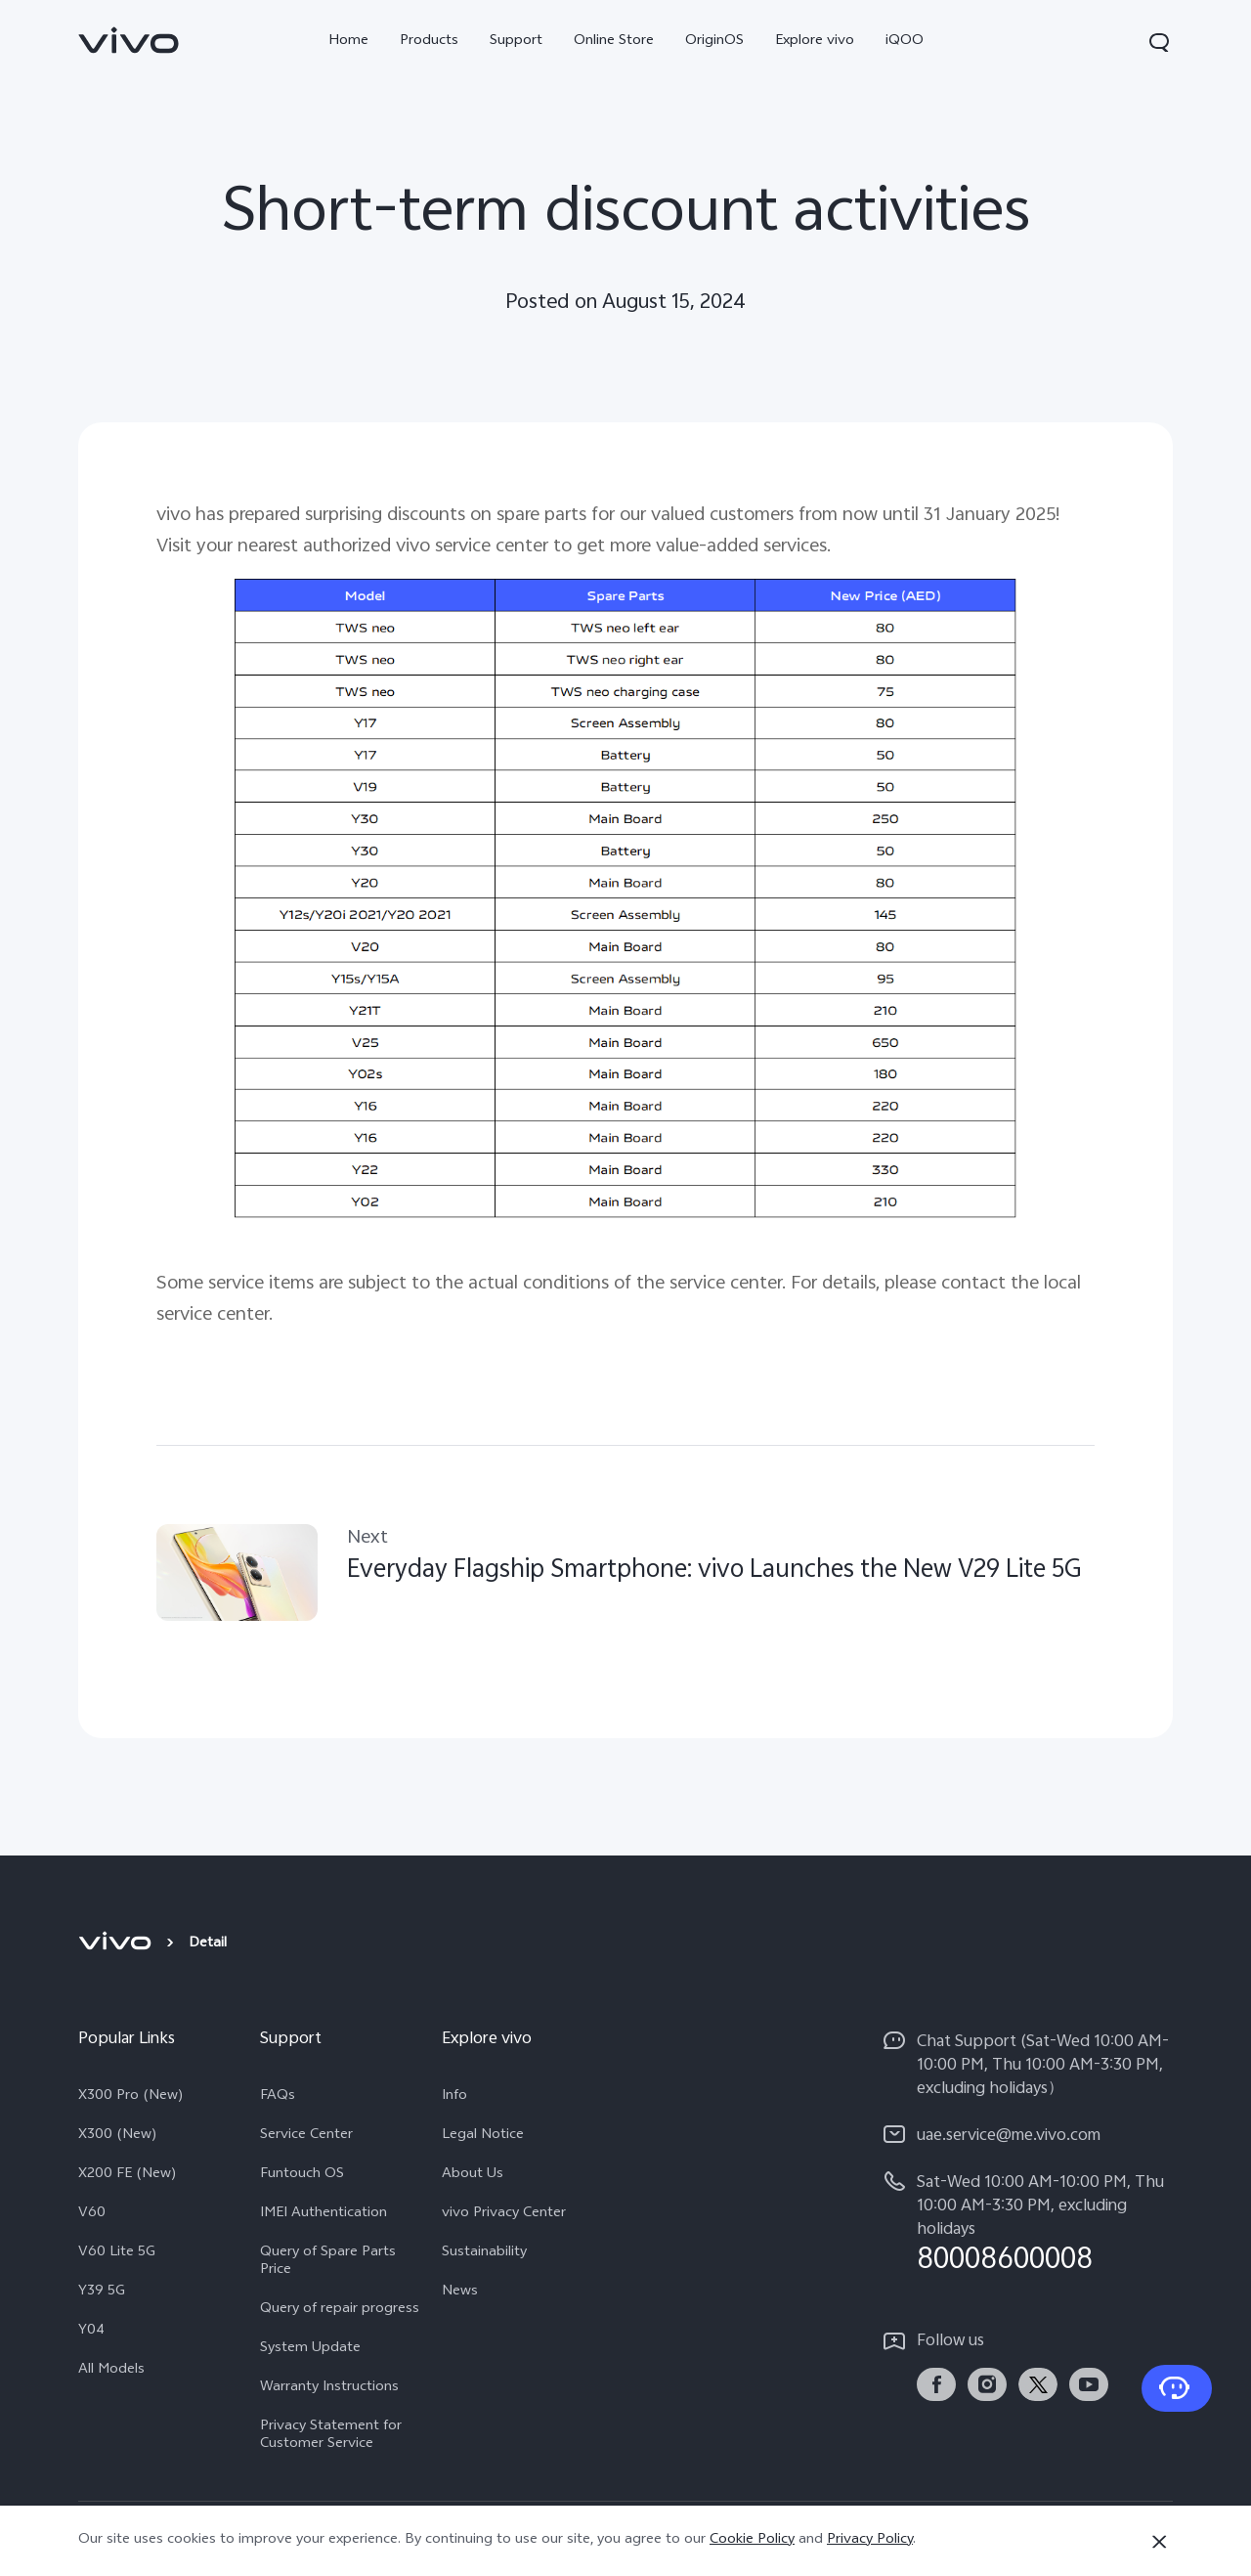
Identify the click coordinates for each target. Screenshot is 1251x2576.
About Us (472, 2175)
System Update (310, 2349)
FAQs (277, 2097)
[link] (129, 40)
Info (454, 2097)
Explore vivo (814, 41)
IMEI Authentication (323, 2214)
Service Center (306, 2136)
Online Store (614, 41)
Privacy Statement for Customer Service (331, 2436)
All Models (111, 2371)
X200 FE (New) (127, 2175)
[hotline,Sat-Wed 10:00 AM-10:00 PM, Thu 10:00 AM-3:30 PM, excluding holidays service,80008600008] (1028, 2222)
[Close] (1159, 2541)
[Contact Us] (1177, 2388)
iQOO (904, 41)
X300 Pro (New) (131, 2097)
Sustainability (484, 2253)
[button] (1159, 42)
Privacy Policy (870, 2540)
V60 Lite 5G (116, 2253)
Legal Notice (483, 2136)
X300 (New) (117, 2136)
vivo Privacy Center (504, 2214)
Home (348, 41)
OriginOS (714, 41)
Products (429, 41)
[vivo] (117, 1944)
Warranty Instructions (329, 2388)
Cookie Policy (752, 2540)
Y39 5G (101, 2292)
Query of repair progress (339, 2310)
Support (516, 41)
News (460, 2292)
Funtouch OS (302, 2175)
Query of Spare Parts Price (328, 2262)
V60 (92, 2214)
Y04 (91, 2331)
